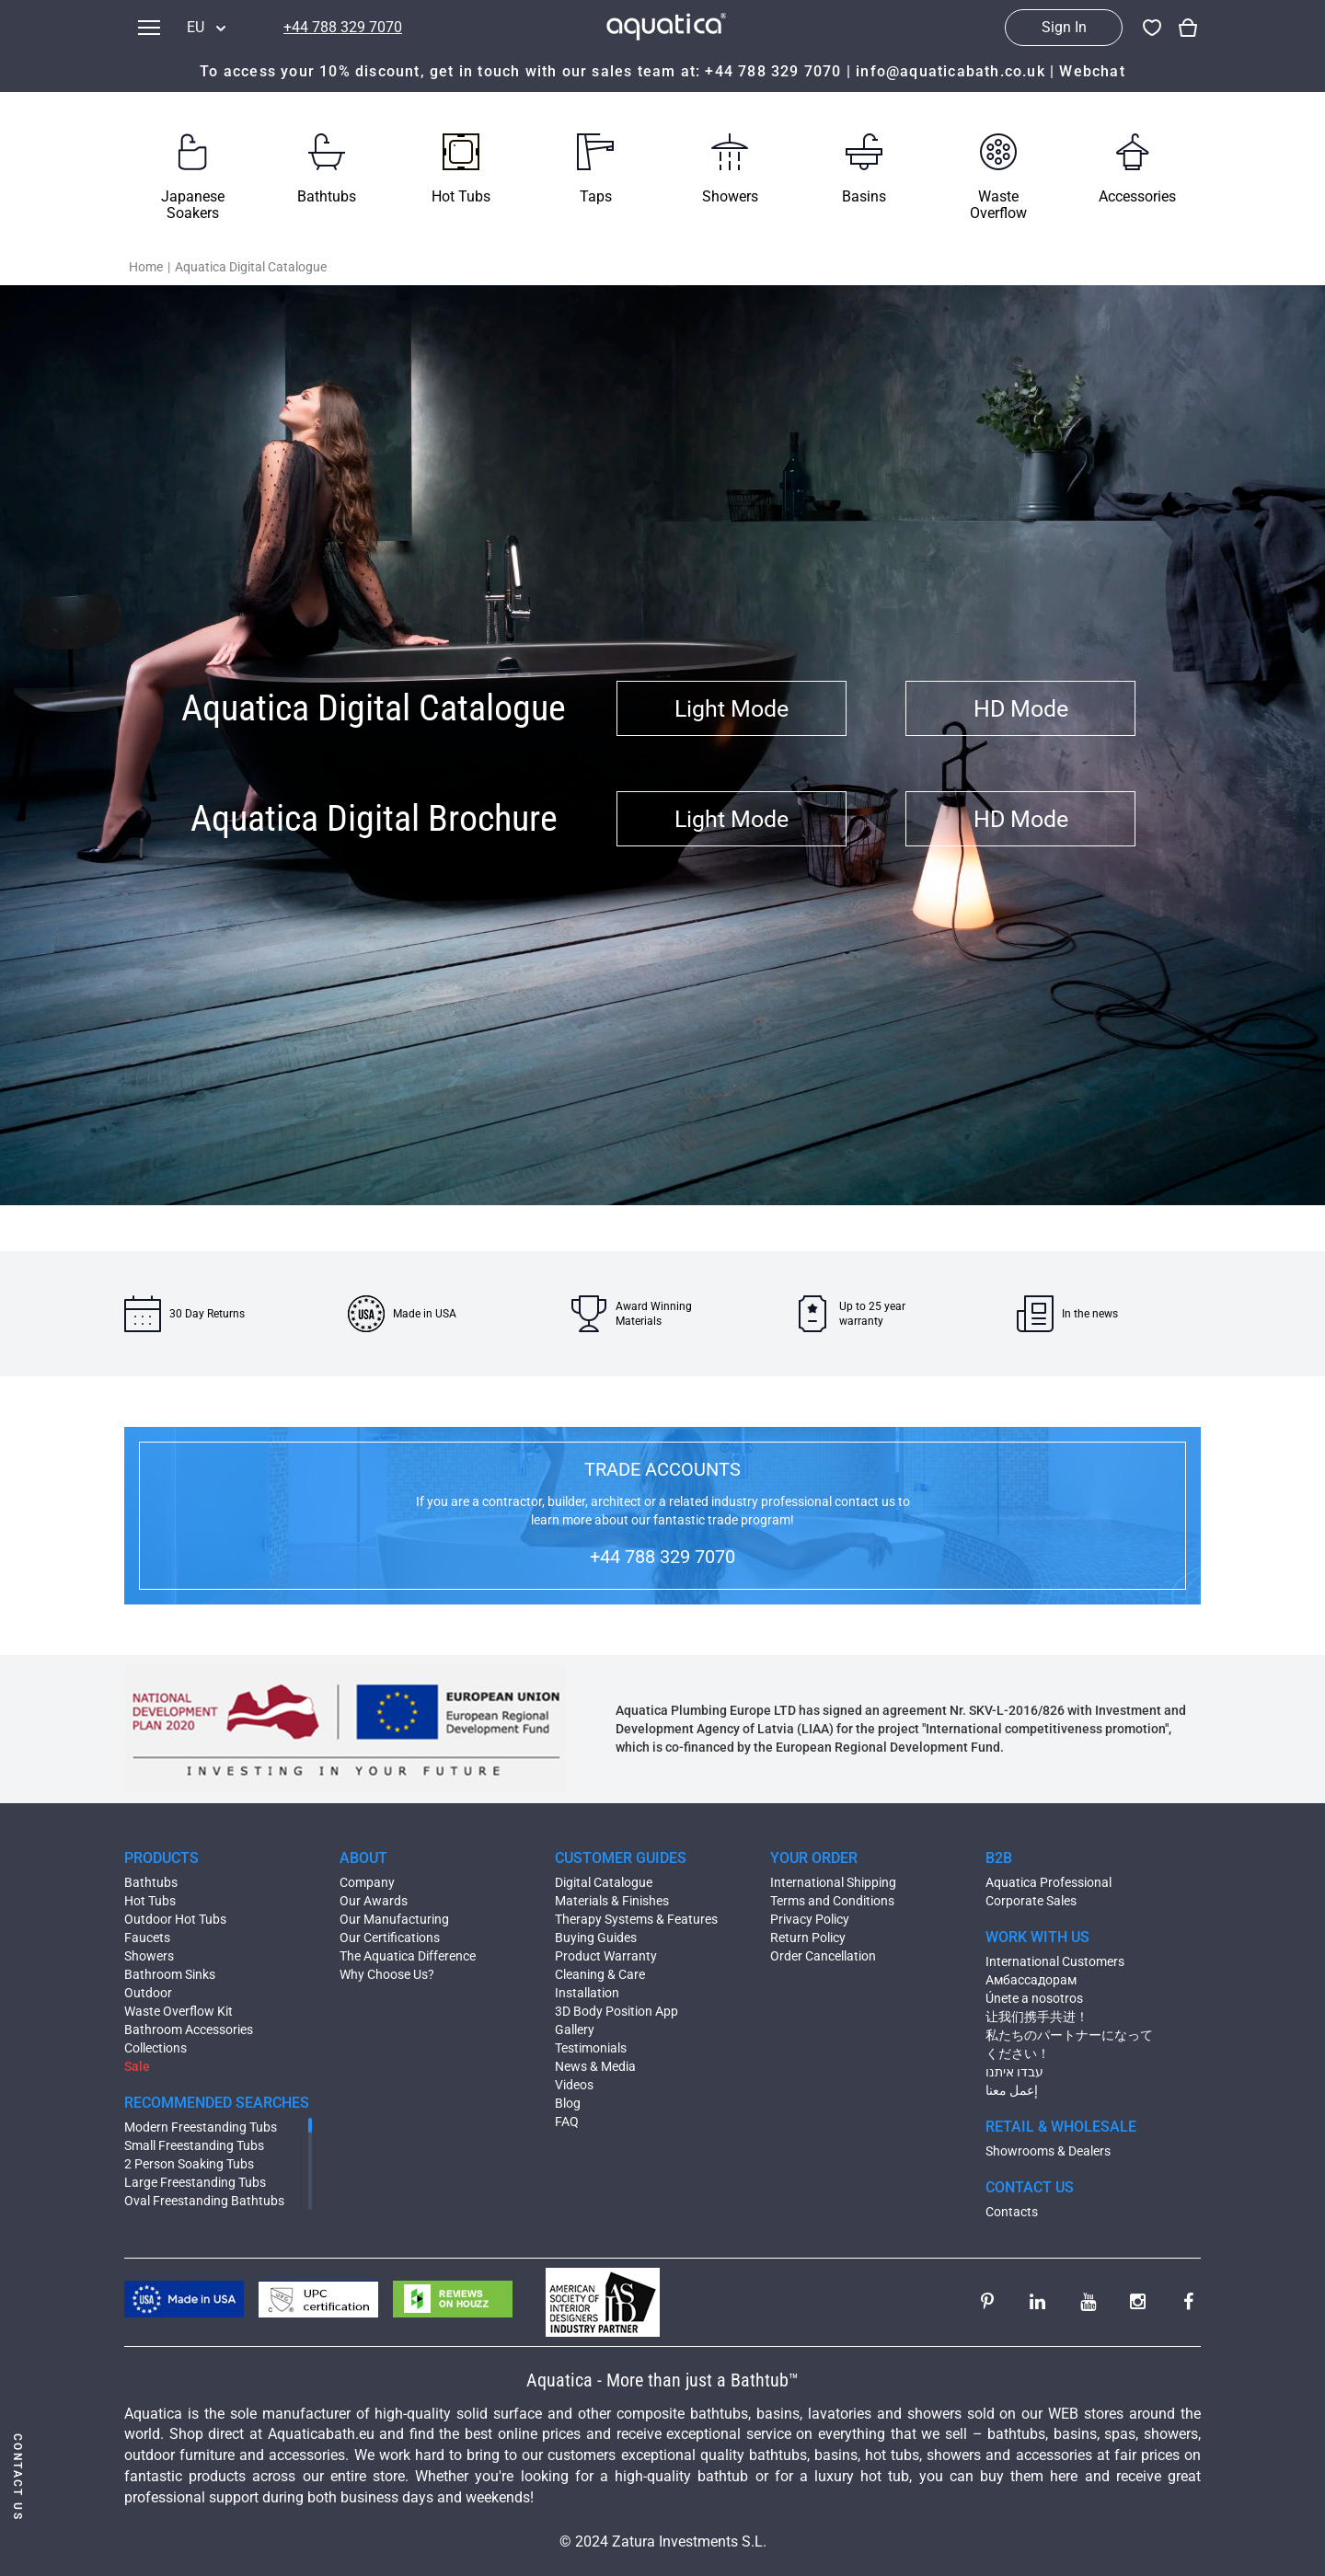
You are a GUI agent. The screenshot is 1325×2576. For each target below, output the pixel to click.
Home (146, 266)
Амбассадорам (1031, 1979)
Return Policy (808, 1937)
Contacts (1011, 2211)
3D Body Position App (616, 2011)
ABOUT (363, 1858)
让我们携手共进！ (1037, 2016)
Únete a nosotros (1034, 1998)
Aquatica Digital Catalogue (251, 266)
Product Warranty (606, 1956)
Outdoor (148, 1992)
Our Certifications (390, 1937)
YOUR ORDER (814, 1858)
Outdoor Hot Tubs (175, 1919)
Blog (568, 2103)
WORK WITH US (1037, 1937)
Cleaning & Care (600, 1974)
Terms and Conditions (832, 1900)
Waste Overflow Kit (178, 2011)
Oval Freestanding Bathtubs (204, 2200)
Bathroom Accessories (188, 2029)
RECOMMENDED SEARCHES (216, 2102)
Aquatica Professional (1048, 1882)
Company (367, 1882)
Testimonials (591, 2048)
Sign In (1064, 27)
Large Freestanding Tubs (195, 2182)
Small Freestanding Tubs (194, 2145)
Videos (574, 2084)
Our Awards (374, 1900)
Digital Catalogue (603, 1882)
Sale (137, 2066)
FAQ (567, 2121)
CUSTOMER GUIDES (620, 1858)
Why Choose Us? (387, 1974)
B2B (998, 1858)
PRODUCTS (161, 1858)
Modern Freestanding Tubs (200, 2127)
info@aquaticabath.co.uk (950, 71)
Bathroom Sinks (169, 1974)
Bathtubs (151, 1882)
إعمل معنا (1011, 2090)
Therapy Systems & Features (636, 1919)
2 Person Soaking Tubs (189, 2163)
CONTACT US (1029, 2187)
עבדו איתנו (1014, 2071)
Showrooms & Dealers (1048, 2151)
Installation (587, 1992)
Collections (155, 2048)
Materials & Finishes (612, 1900)
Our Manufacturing (394, 1919)
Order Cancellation (823, 1956)
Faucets (147, 1937)
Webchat (1091, 71)
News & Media (595, 2066)
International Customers (1054, 1961)
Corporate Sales (1031, 1900)
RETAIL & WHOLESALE (1060, 2126)
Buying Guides (596, 1937)
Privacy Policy (809, 1919)
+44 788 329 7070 (342, 27)
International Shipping (833, 1882)
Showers (149, 1956)
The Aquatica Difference (408, 1956)
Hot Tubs (150, 1900)
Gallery (574, 2029)
